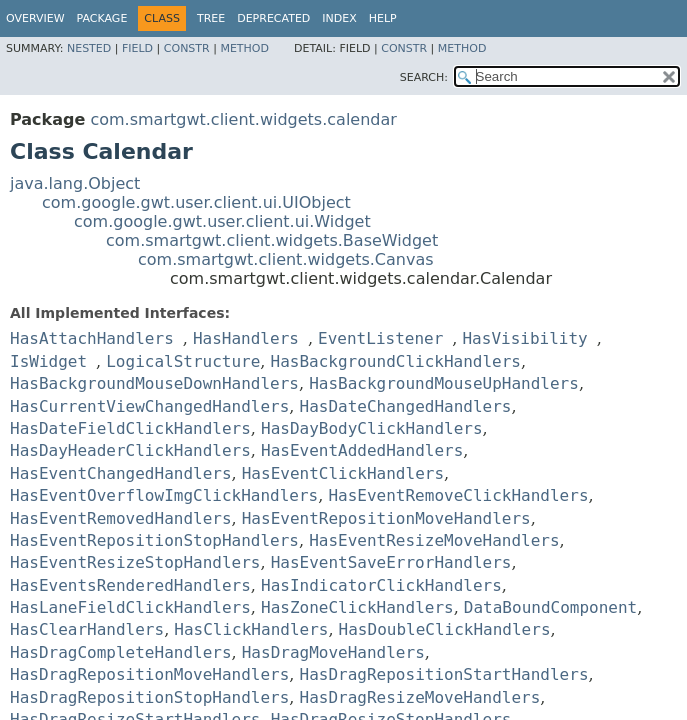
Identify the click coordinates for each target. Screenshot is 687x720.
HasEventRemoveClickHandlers (458, 495)
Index (339, 18)
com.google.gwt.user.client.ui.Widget (222, 221)
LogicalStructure (183, 361)
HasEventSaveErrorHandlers (391, 562)
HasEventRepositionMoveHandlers (386, 518)
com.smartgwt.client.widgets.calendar (243, 119)
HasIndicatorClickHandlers (381, 585)
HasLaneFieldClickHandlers (130, 607)
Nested (89, 48)
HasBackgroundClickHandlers (396, 361)
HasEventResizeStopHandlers (135, 562)
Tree (211, 18)
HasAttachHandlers (92, 338)
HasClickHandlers (251, 629)
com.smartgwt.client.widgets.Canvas (286, 259)
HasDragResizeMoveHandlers (420, 697)
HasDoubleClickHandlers (445, 629)
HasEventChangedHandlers (121, 473)
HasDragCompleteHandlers (121, 652)
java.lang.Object (75, 183)
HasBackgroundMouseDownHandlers (154, 383)
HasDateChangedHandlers (406, 406)
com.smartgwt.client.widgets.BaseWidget (272, 240)
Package (102, 18)
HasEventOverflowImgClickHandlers (164, 495)
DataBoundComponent (550, 607)
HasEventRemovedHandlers (121, 518)
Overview (35, 18)
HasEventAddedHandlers (362, 450)
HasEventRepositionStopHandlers (154, 540)
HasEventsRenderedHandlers (130, 585)
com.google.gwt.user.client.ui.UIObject (196, 202)
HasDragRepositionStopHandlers (149, 697)
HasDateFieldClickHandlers (130, 428)
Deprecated (273, 18)
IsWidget (48, 361)
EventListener (380, 338)
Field (137, 48)
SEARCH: (424, 77)
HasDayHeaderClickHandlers (130, 450)
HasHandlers (246, 338)
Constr (187, 48)
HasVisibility (524, 338)
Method (244, 48)
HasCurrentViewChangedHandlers (149, 406)
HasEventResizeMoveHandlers (434, 540)
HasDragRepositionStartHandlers (444, 674)
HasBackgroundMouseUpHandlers (444, 383)
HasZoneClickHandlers (357, 607)
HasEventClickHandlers (343, 473)
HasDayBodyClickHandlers (372, 428)
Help (383, 18)
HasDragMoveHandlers (333, 652)
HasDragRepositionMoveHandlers (149, 674)
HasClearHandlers (87, 629)
